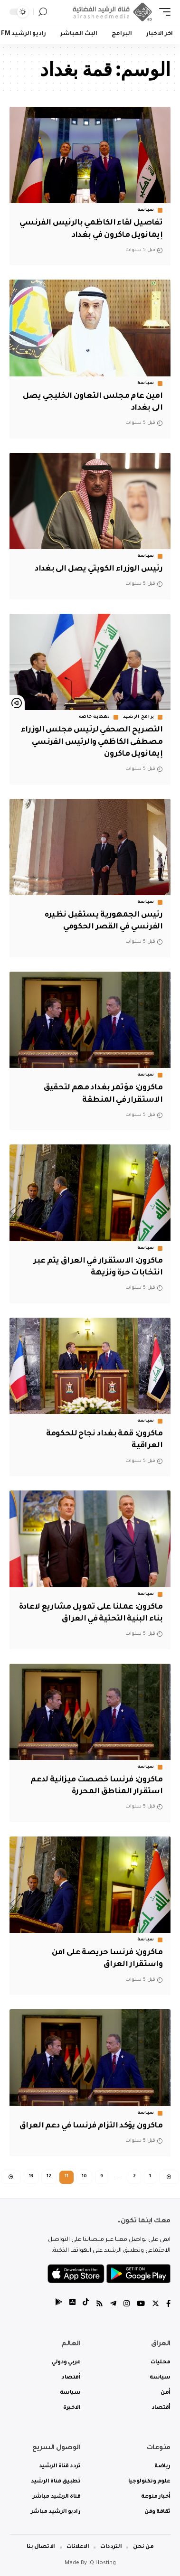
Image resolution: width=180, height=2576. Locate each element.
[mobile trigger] (162, 12)
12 (49, 2176)
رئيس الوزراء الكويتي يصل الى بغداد (98, 569)
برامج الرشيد (138, 717)
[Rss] (99, 2304)
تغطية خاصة (94, 717)
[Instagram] (126, 2304)
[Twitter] (155, 2304)
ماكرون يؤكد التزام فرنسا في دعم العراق (90, 2126)
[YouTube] (141, 2304)
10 (84, 2176)
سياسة (146, 210)
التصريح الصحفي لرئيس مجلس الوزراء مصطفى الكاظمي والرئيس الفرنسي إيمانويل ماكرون (91, 742)
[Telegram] (113, 2304)
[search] (42, 12)
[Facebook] (168, 2304)
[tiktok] (86, 2304)
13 (31, 2176)
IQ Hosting (102, 2563)
